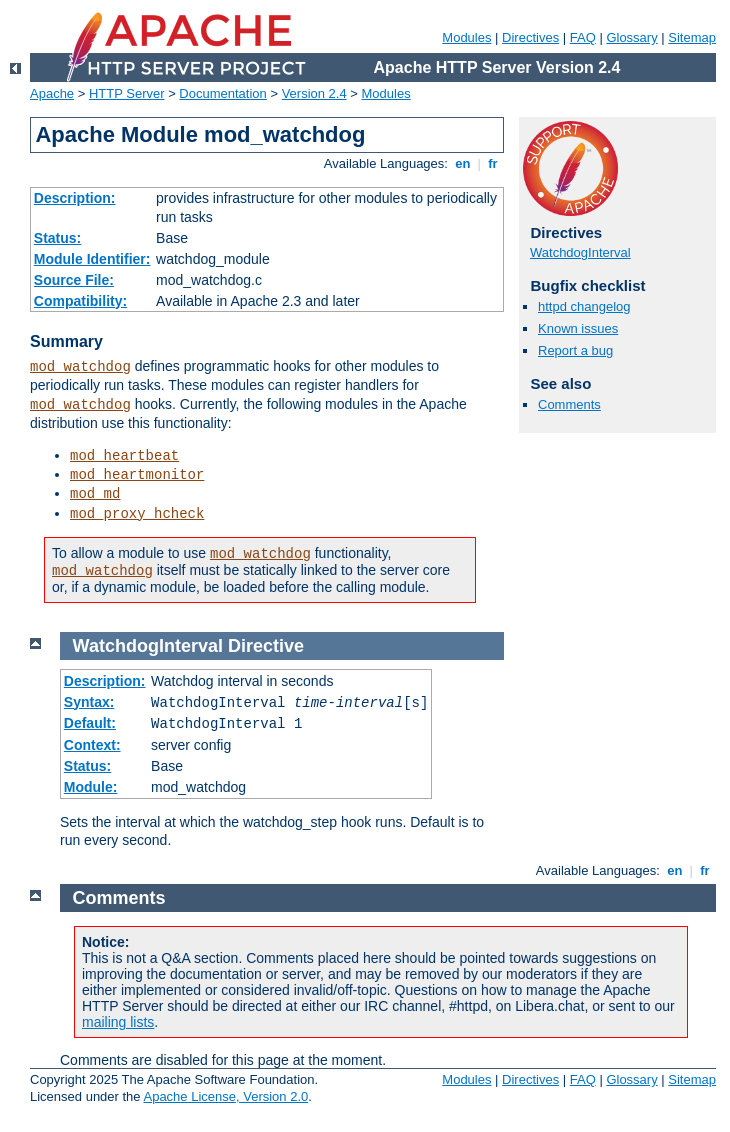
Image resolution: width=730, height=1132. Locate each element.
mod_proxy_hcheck (137, 514)
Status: (57, 238)
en (463, 163)
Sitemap (692, 37)
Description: (75, 198)
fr (493, 163)
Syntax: (89, 702)
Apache (52, 93)
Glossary (631, 37)
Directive (266, 646)
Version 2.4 (314, 93)
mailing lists (118, 1022)
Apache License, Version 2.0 (225, 1096)
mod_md (95, 494)
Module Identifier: (92, 259)
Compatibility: (80, 301)
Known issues (578, 328)
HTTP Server (127, 93)
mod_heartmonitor (137, 475)
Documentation (222, 93)
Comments (569, 404)
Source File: (74, 280)
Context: (92, 745)
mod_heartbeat (124, 456)
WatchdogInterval (580, 252)
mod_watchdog (80, 367)
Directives (530, 37)
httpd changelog (584, 306)
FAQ (583, 37)
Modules (466, 37)
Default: (90, 723)
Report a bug (575, 350)
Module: (91, 787)
